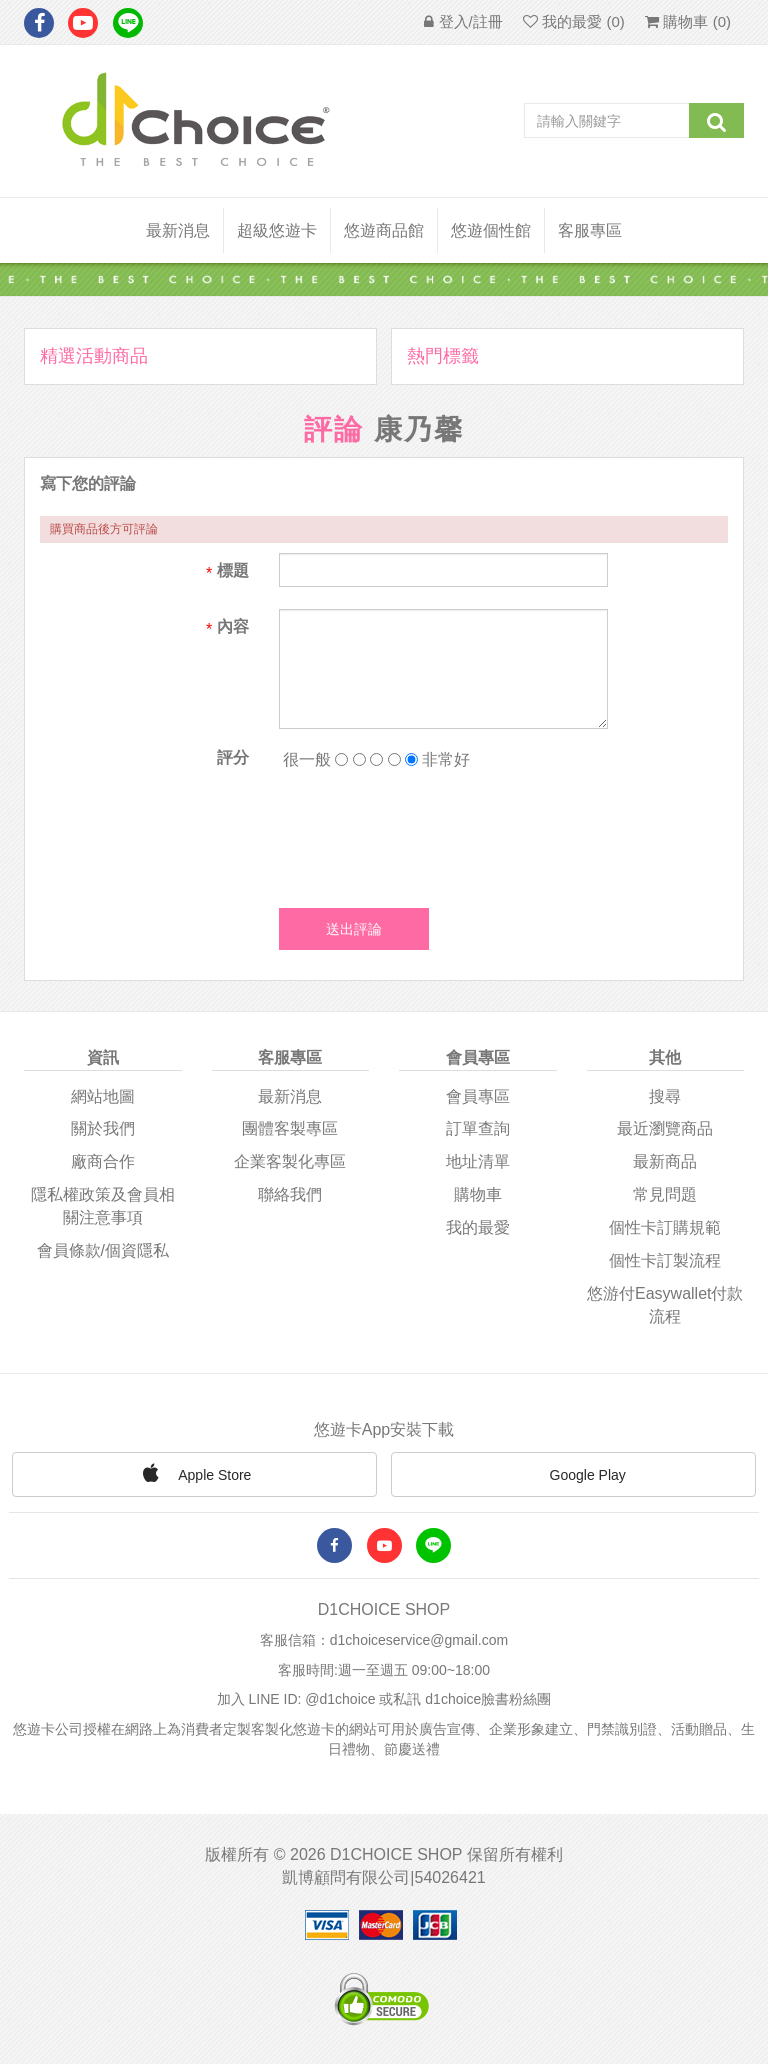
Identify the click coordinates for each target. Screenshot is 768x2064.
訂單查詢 (478, 1128)
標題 (233, 570)
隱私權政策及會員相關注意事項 (103, 1206)
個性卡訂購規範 (665, 1227)
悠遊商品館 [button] (384, 230)
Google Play (574, 1476)
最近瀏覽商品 (665, 1128)
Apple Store (194, 1473)
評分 (233, 757)
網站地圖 (103, 1096)
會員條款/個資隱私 (103, 1250)
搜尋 (665, 1096)
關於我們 (103, 1128)
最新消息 (178, 230)
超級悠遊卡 (277, 230)
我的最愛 (478, 1227)
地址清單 (478, 1161)
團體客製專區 (290, 1128)
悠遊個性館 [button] (491, 230)
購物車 (478, 1194)
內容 (233, 626)
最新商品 (665, 1161)
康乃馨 (419, 429)
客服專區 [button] (590, 230)
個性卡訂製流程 (665, 1260)
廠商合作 (103, 1161)
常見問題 (665, 1194)
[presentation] (431, 834)
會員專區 (478, 1096)
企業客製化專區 (290, 1161)
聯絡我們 (290, 1194)
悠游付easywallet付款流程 (665, 1305)
